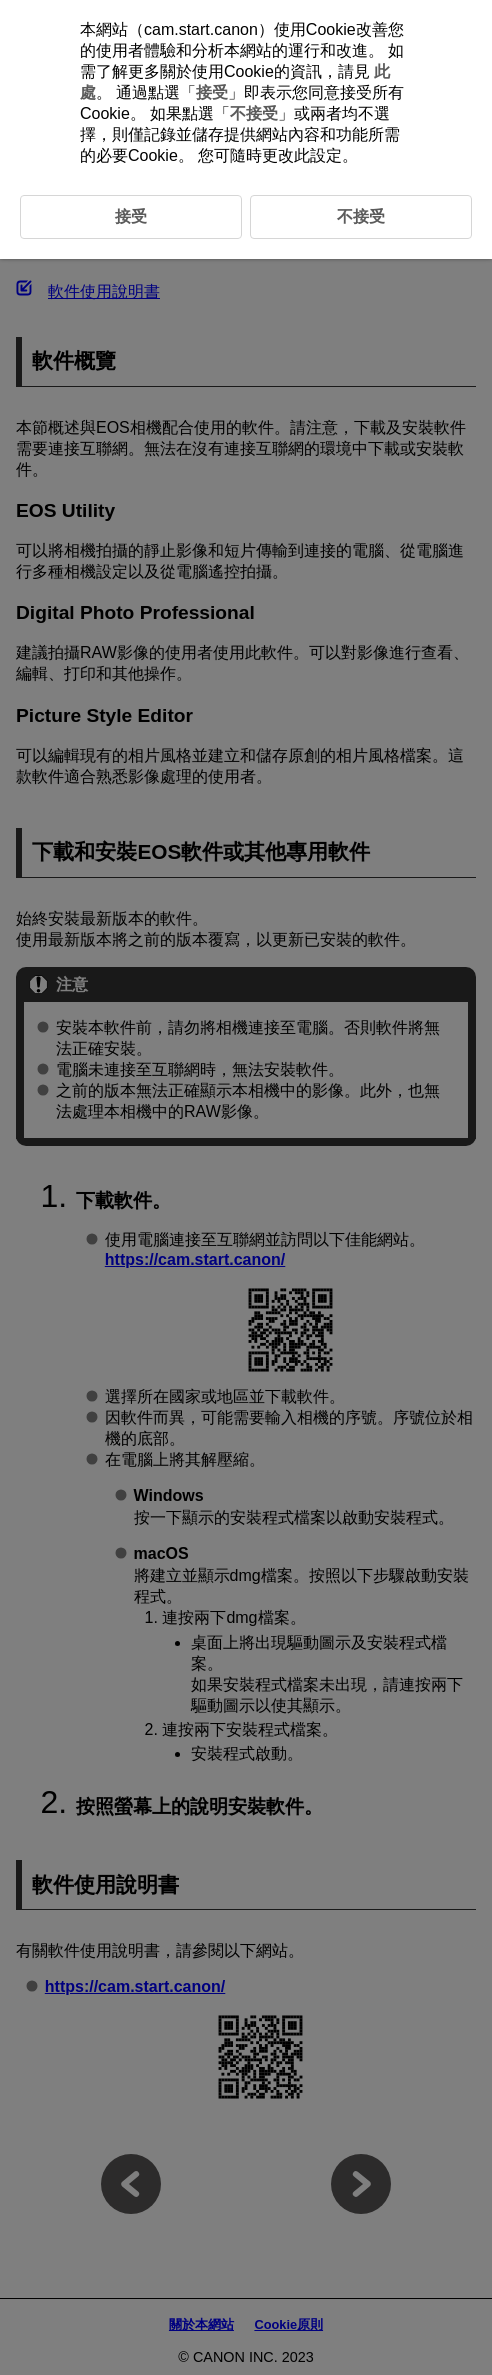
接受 (212, 92)
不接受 (254, 113)
